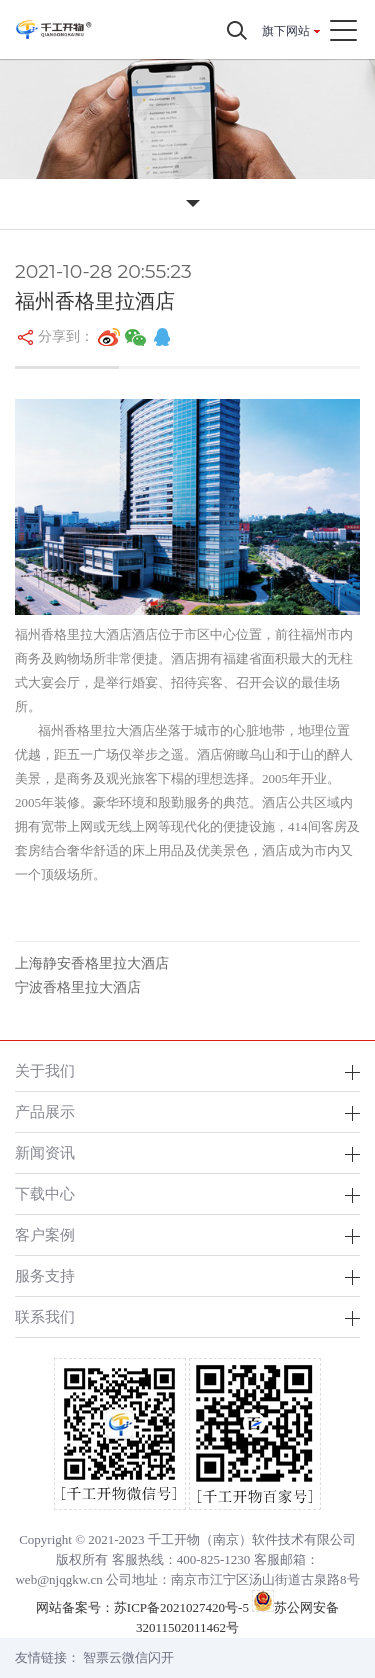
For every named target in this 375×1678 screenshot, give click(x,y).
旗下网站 (286, 31)
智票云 (102, 1657)
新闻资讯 (45, 1152)
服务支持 (45, 1275)
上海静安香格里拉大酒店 (92, 963)
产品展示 (45, 1111)
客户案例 (45, 1234)
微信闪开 (148, 1657)
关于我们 (45, 1070)
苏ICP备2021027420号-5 (181, 1607)
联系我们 (45, 1316)
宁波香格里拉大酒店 (78, 987)
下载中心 (45, 1193)
